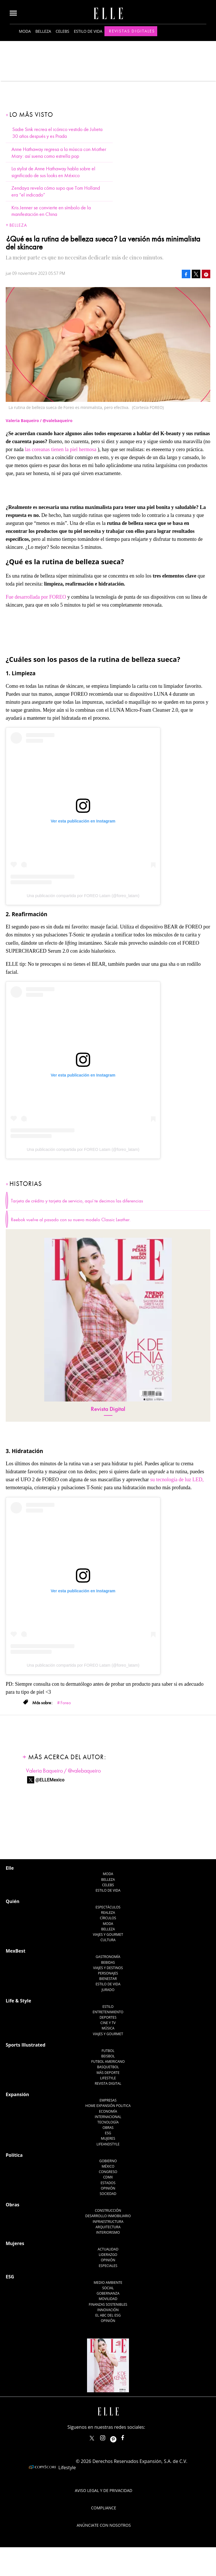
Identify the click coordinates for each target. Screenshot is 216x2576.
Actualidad (108, 2249)
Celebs (62, 31)
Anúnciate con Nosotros (104, 2525)
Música (108, 2028)
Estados (107, 2182)
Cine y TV (108, 2022)
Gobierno (108, 2160)
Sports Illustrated (25, 2045)
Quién (12, 1901)
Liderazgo (108, 2254)
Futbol (108, 2050)
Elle (10, 1868)
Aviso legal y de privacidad (103, 2490)
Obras (108, 2127)
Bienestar (108, 1978)
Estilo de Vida (108, 1984)
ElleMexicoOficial (127, 2436)
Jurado (108, 1989)
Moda (25, 31)
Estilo (108, 2006)
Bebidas (108, 1962)
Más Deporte (108, 2072)
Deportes (108, 2017)
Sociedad (108, 2193)
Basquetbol (108, 2067)
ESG (108, 2133)
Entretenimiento (108, 2012)
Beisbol (108, 2056)
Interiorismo (108, 2232)
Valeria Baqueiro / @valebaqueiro (63, 1770)
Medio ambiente (108, 2282)
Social (108, 2288)
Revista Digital (108, 1409)
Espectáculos (108, 1907)
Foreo (65, 1702)
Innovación (108, 2309)
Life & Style (18, 2001)
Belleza (43, 31)
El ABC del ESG (108, 2315)
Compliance (103, 2507)
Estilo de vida (88, 31)
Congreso (108, 2171)
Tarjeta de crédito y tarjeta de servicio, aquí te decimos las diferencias (77, 1201)
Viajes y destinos (108, 1967)
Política (14, 2155)
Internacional (108, 2116)
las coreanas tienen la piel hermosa (60, 449)
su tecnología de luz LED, (176, 1479)
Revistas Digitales (132, 31)
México (108, 2166)
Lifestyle (108, 2078)
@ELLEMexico (49, 1780)
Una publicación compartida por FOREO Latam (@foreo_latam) (83, 895)
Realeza (108, 1912)
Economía (108, 2111)
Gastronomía (108, 1956)
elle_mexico (107, 2436)
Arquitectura (108, 2227)
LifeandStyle (108, 2144)
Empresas (108, 2100)
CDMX (108, 2177)
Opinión (108, 2188)
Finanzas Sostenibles (108, 2304)
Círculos (108, 1918)
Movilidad (108, 2298)
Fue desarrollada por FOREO (36, 597)
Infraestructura (108, 2221)
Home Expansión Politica (108, 2105)
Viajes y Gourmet (108, 1934)
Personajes (108, 1973)
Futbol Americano (108, 2061)
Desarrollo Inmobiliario (108, 2215)
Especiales (108, 2265)
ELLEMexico (92, 2438)
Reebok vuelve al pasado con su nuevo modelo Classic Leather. (71, 1220)
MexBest (15, 1951)
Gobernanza (108, 2293)
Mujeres (108, 2138)
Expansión (17, 2094)
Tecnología (107, 2122)
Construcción (108, 2210)
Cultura (108, 1939)
